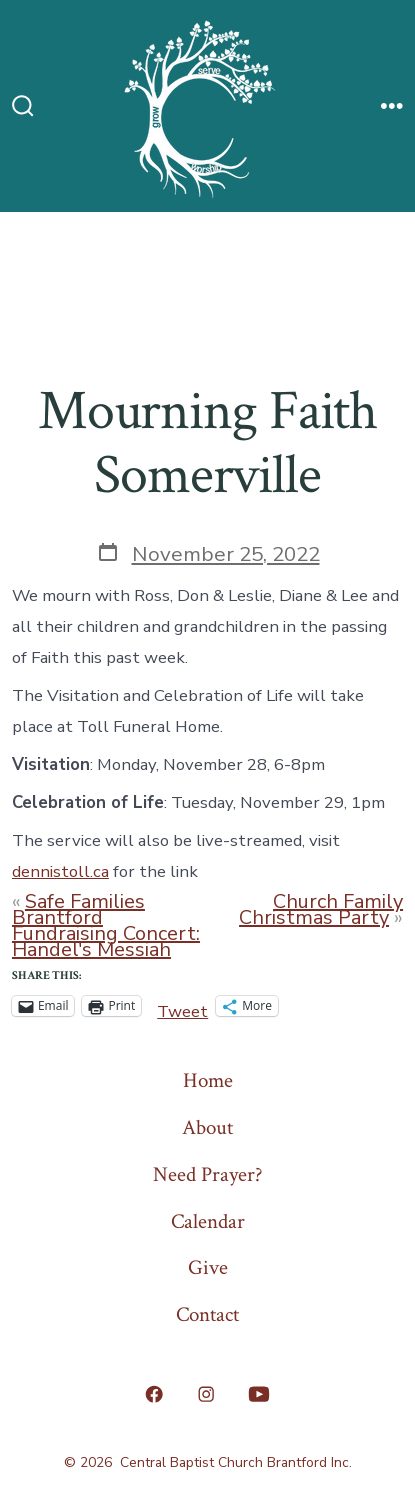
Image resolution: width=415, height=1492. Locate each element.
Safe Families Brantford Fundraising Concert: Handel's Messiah (106, 925)
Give (208, 1267)
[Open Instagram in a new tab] (206, 1395)
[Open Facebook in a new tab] (154, 1395)
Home (208, 1080)
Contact (207, 1314)
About (207, 1127)
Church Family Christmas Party (321, 909)
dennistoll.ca (60, 871)
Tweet (182, 1007)
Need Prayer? (208, 1174)
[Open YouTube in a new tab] (258, 1395)
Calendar (208, 1221)
